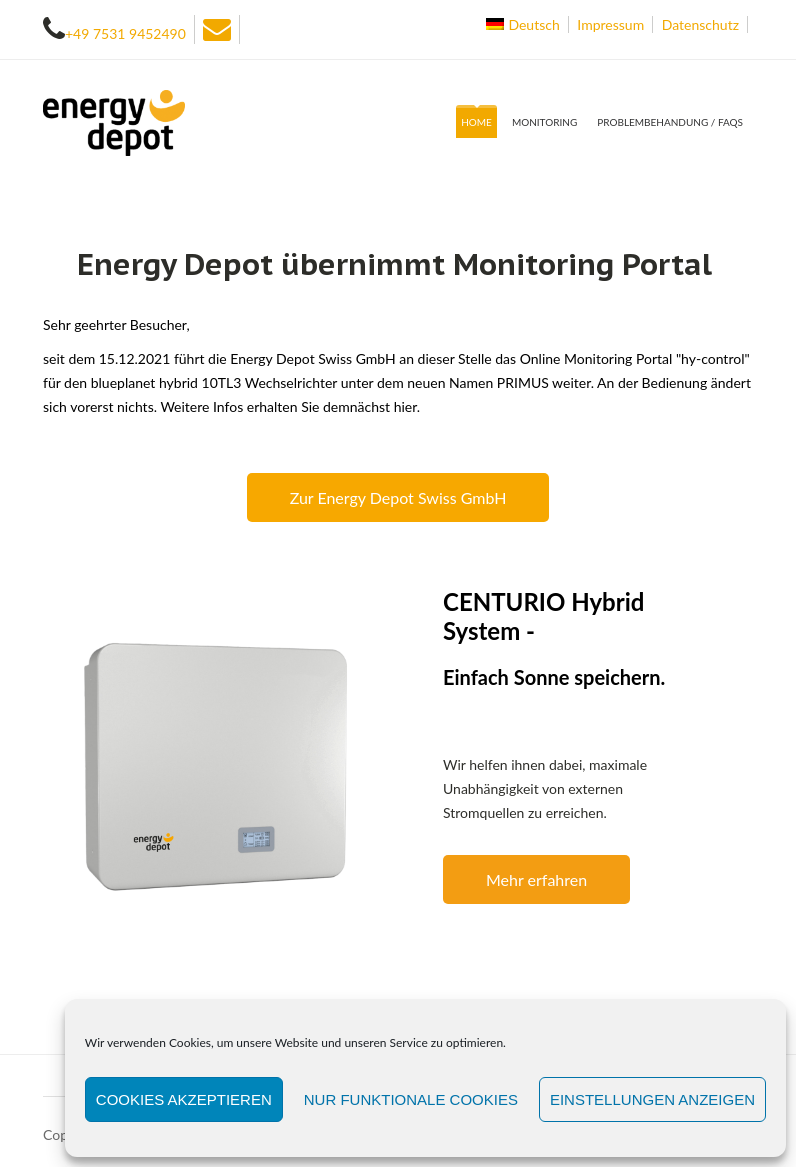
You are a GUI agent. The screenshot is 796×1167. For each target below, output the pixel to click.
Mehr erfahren (536, 879)
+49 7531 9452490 (125, 33)
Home (476, 122)
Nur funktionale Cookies (411, 1099)
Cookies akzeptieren (184, 1099)
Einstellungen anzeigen (652, 1099)
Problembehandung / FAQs (670, 122)
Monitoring (544, 122)
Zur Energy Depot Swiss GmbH (398, 497)
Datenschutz (700, 24)
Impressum (610, 24)
